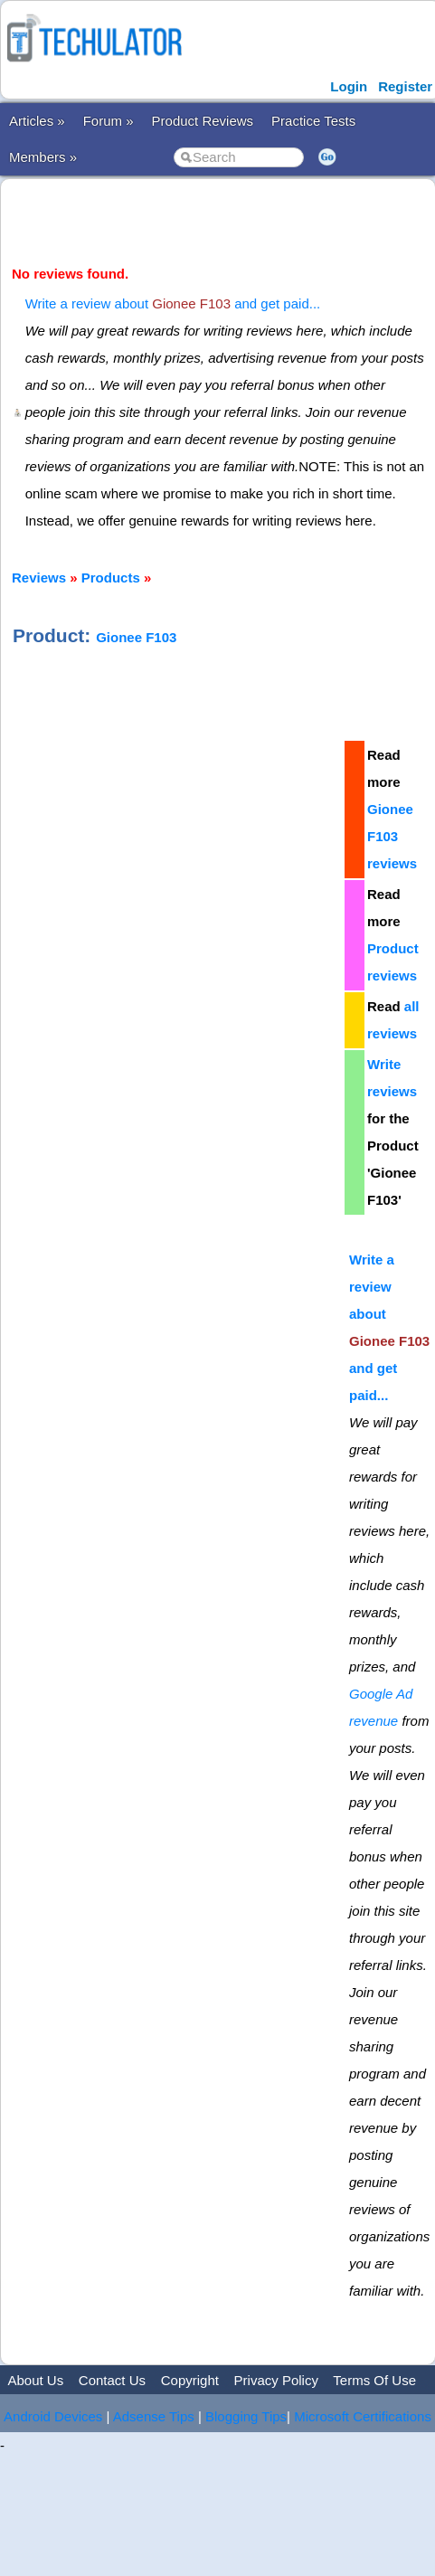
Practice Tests (313, 120)
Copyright (190, 2380)
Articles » (37, 120)
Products (110, 577)
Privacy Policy (276, 2380)
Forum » (108, 120)
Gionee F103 (136, 637)
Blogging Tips (246, 2416)
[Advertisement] (169, 908)
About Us (35, 2380)
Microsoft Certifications (362, 2416)
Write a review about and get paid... (173, 303)
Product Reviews (203, 120)
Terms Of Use (374, 2380)
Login (348, 86)
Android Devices (53, 2416)
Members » (43, 157)
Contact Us (112, 2380)
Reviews (39, 577)
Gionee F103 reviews (392, 836)
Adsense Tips (153, 2416)
